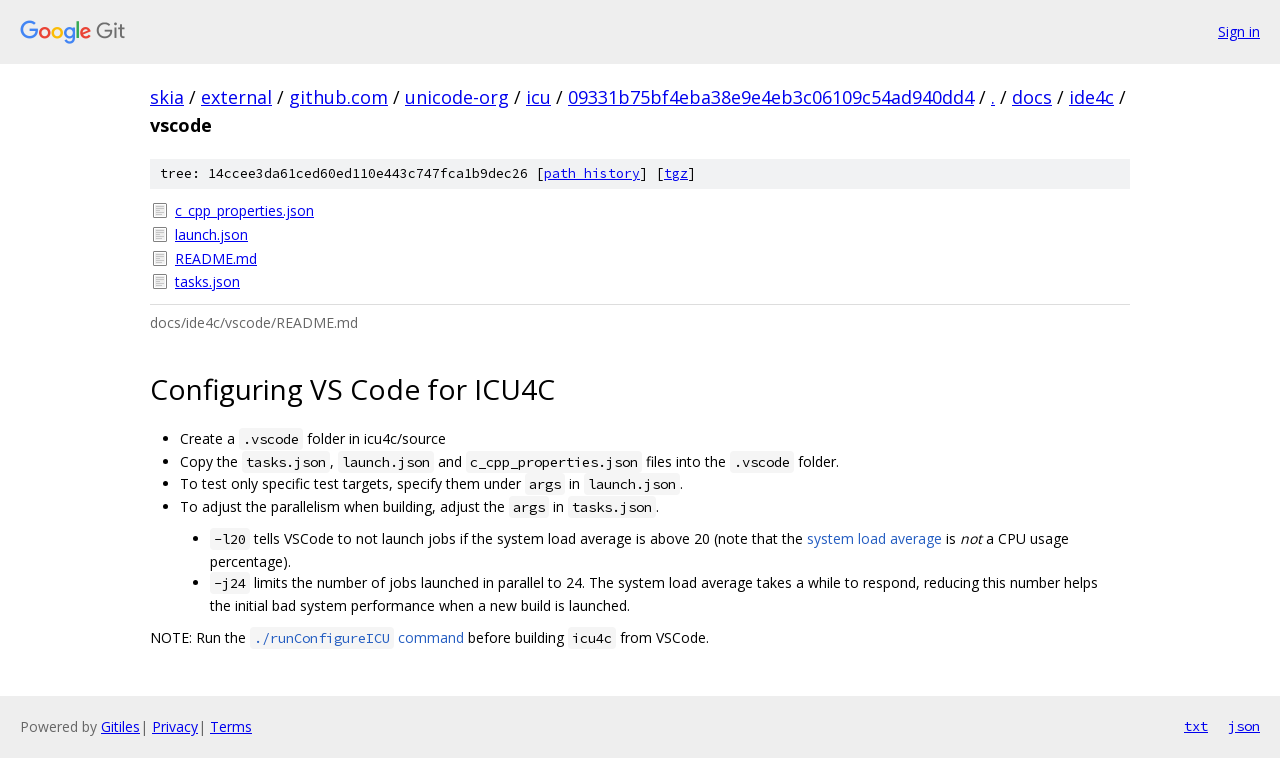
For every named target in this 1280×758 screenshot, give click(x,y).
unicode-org (457, 97)
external (236, 97)
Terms (231, 726)
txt (1196, 726)
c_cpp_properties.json (244, 210)
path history (592, 173)
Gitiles (120, 726)
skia (167, 97)
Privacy (175, 726)
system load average (874, 538)
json (1244, 726)
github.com (338, 97)
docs (1032, 97)
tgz (676, 173)
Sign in (1239, 31)
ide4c (1091, 97)
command (357, 637)
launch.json (211, 234)
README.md (216, 258)
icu (538, 97)
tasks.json (207, 281)
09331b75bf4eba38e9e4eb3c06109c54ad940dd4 (771, 97)
